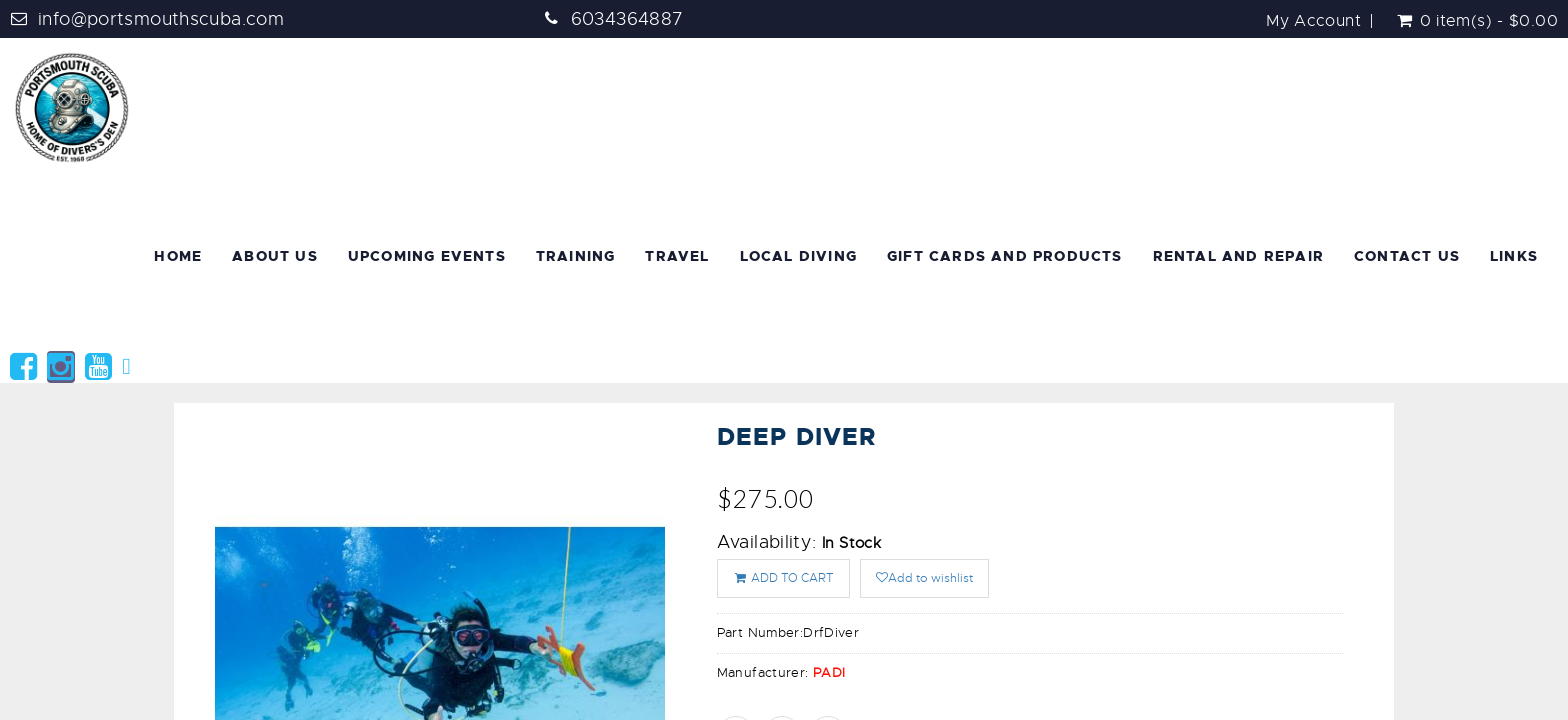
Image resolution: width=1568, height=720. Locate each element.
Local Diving (798, 256)
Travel (677, 256)
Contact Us (1407, 256)
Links (1514, 256)
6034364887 (627, 19)
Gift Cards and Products (1005, 256)
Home (178, 256)
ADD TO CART (783, 578)
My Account (1313, 21)
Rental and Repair (1238, 256)
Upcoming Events (427, 256)
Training (576, 256)
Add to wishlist (924, 578)
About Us (275, 256)
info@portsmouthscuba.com (161, 19)
